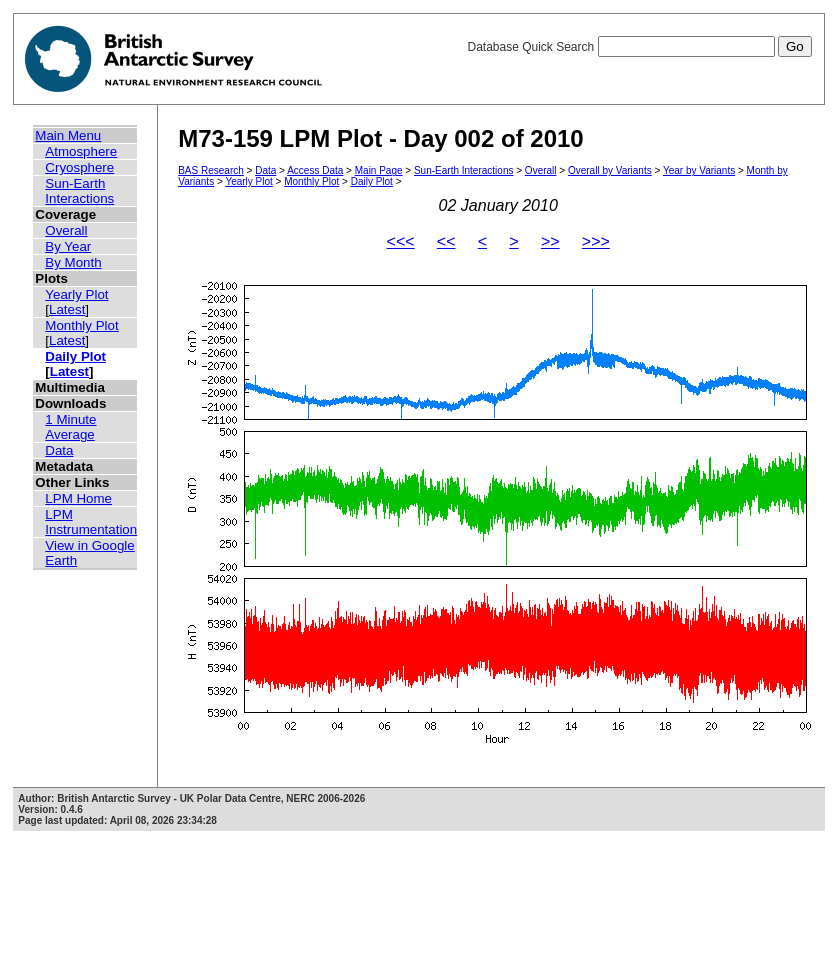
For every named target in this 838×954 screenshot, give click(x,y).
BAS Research (211, 170)
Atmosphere (81, 151)
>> (550, 241)
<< (446, 241)
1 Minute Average (70, 427)
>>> (596, 241)
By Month (73, 262)
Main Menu (68, 135)
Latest (67, 309)
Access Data (315, 170)
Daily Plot (75, 356)
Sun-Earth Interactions (79, 191)
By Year (68, 246)
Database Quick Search (639, 47)
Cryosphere (79, 167)
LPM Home (78, 498)
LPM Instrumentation (91, 522)
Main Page (379, 170)
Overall (66, 230)
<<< (401, 241)
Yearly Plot (76, 294)
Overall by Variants (610, 170)
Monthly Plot (81, 325)
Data (59, 450)
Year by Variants (699, 170)
